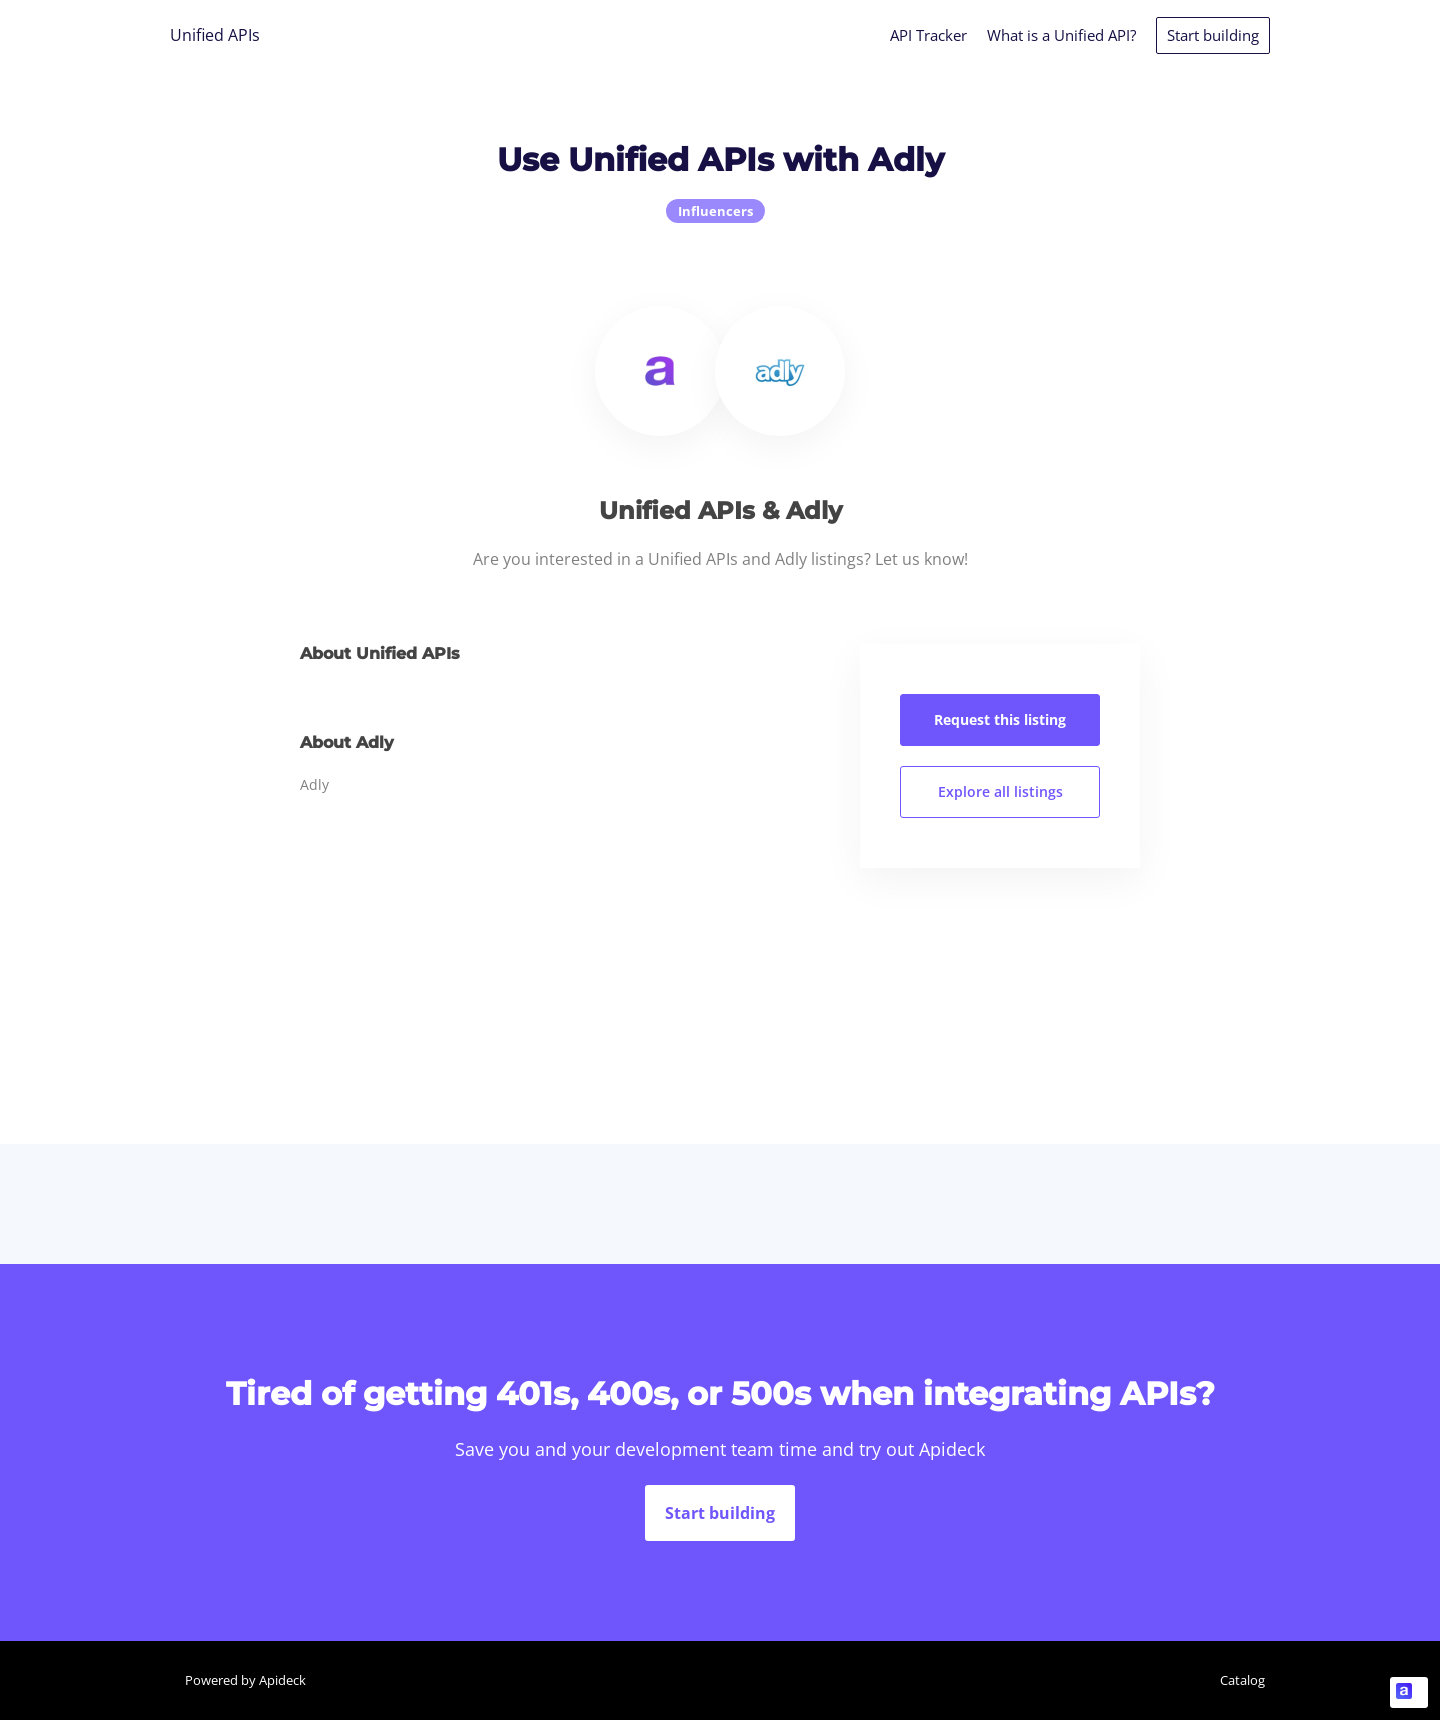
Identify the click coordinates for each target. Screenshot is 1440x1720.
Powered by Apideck (245, 1680)
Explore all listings (1000, 791)
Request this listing (1000, 719)
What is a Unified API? (1061, 35)
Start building (1213, 35)
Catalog (1242, 1680)
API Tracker (928, 35)
